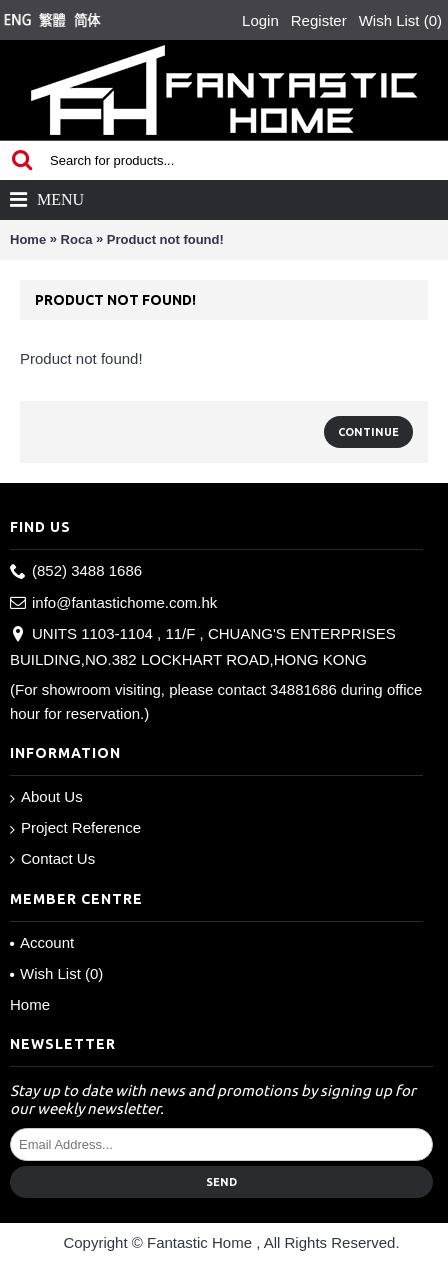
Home (28, 239)
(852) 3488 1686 (76, 571)
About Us (46, 797)
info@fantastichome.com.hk (113, 603)
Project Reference (75, 828)
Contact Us (52, 859)
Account (42, 942)
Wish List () (56, 973)
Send (221, 1182)
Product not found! (165, 239)
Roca (77, 239)
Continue (368, 432)
